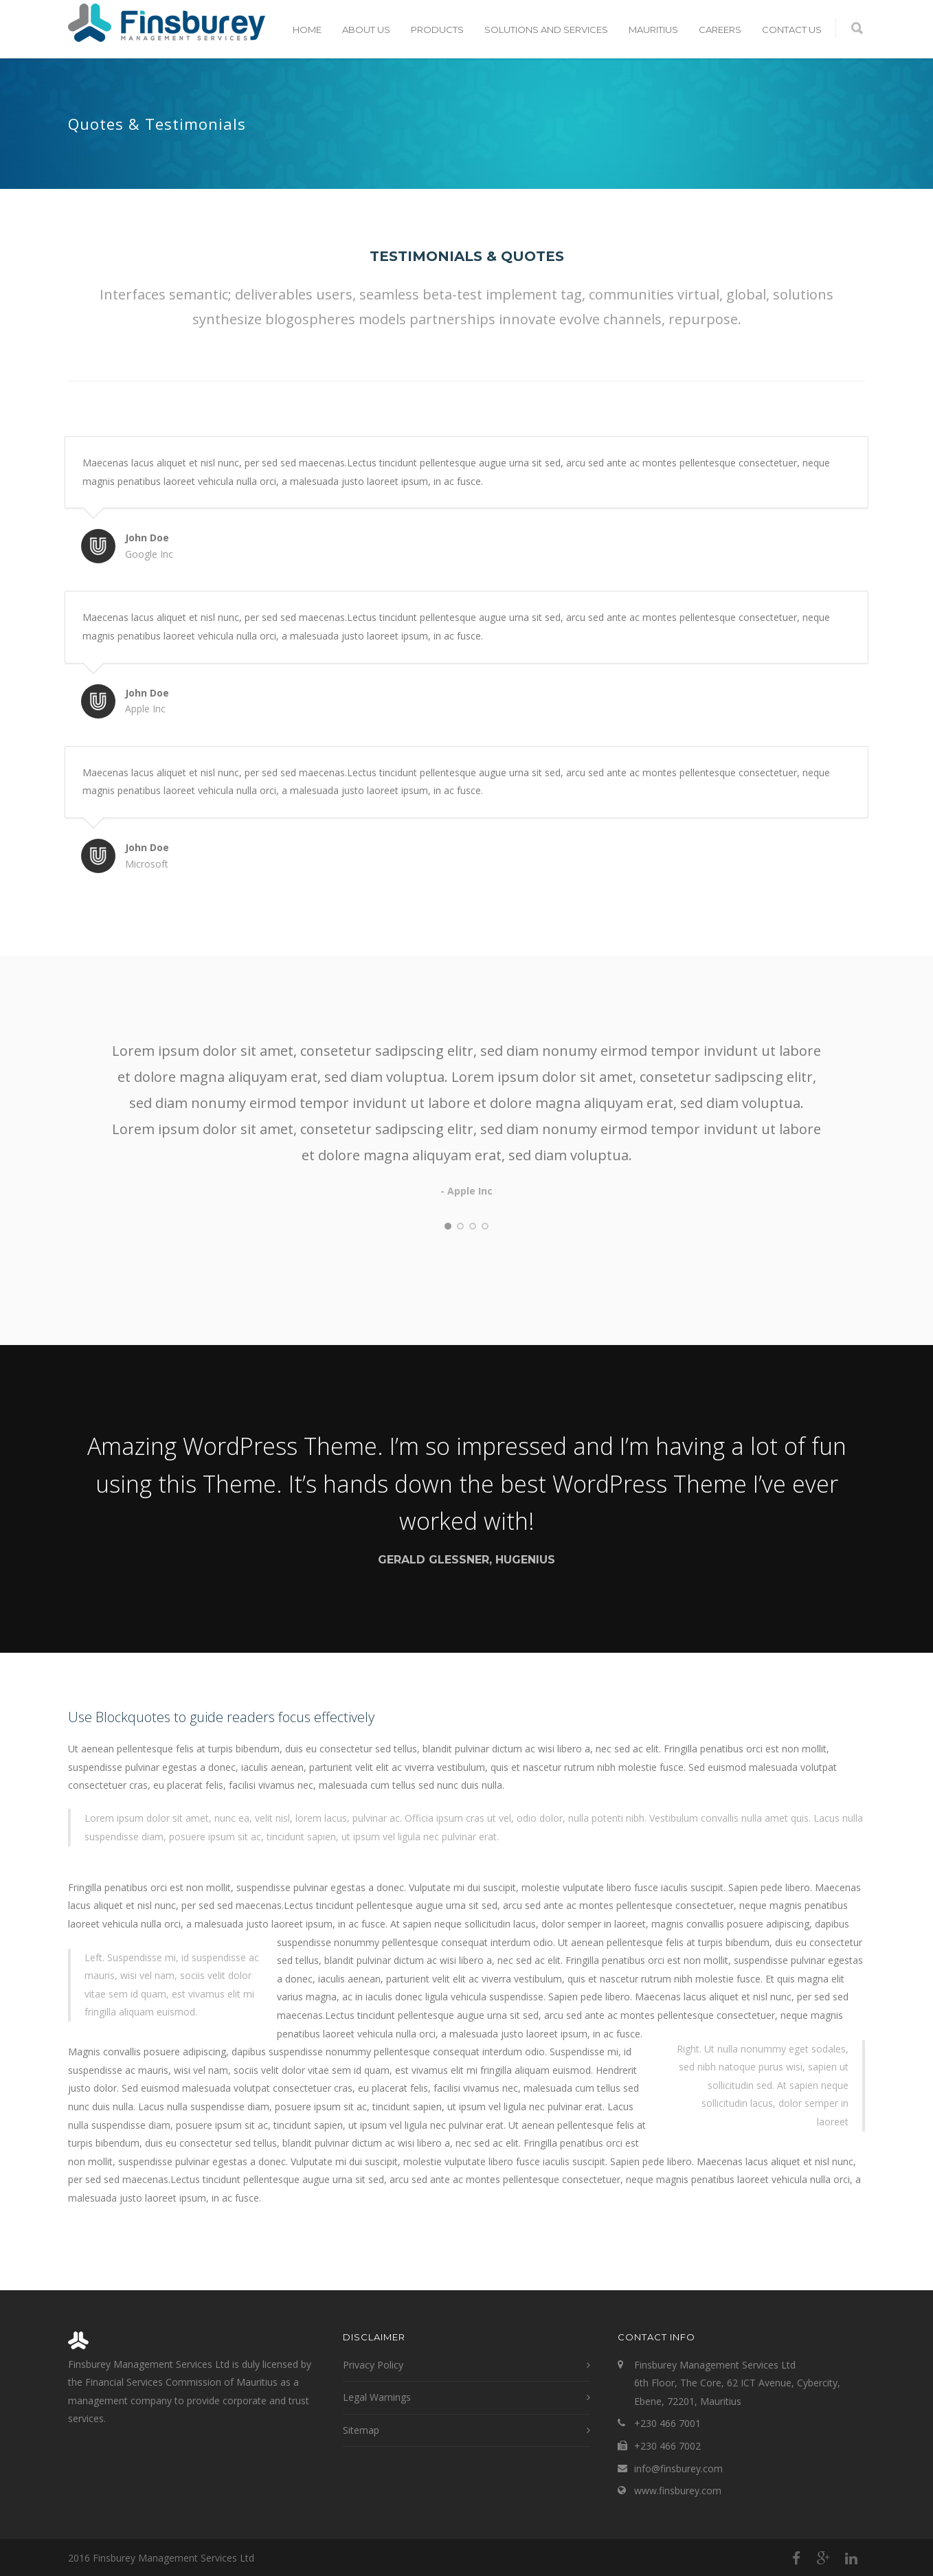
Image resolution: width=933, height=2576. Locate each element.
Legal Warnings (377, 2397)
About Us (366, 29)
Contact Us (792, 29)
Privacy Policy (373, 2364)
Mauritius (653, 29)
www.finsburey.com (677, 2490)
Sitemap (361, 2430)
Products (437, 29)
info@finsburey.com (678, 2468)
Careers (720, 29)
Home (307, 29)
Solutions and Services (546, 29)
